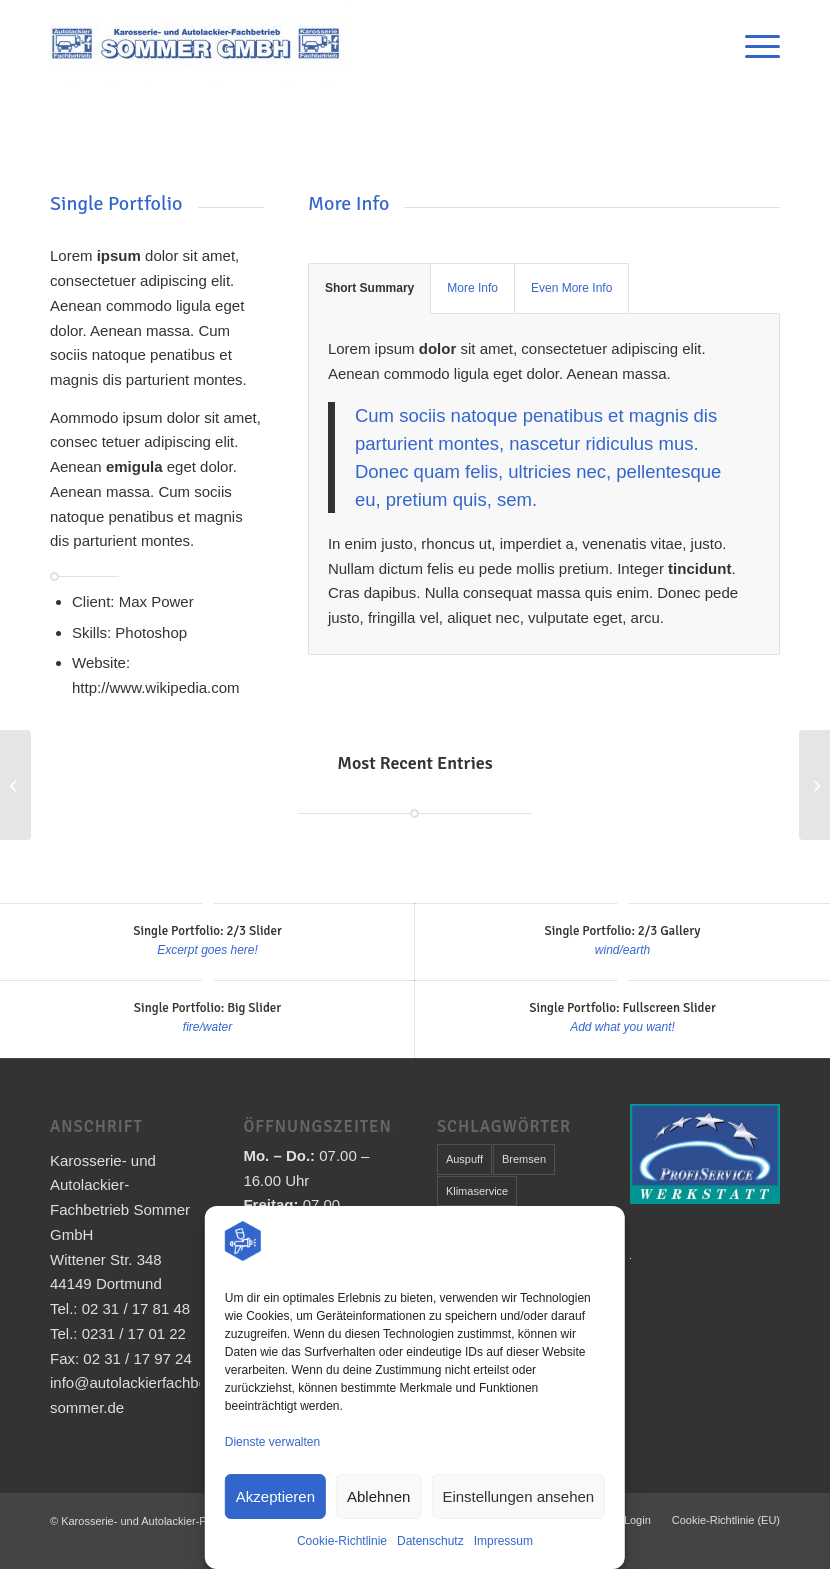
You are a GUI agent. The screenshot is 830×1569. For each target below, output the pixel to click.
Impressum (503, 1541)
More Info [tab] (472, 288)
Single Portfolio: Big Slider (207, 1008)
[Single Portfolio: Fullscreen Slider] (15, 785)
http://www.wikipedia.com (156, 687)
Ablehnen (378, 1496)
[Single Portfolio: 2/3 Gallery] (814, 785)
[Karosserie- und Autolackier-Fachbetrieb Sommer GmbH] (200, 46)
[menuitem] (752, 46)
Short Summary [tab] (369, 288)
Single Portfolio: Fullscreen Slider (622, 1008)
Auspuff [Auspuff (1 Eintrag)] (464, 1159)
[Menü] (752, 46)
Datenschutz (430, 1541)
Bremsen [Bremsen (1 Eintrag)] (524, 1159)
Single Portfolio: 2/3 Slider (207, 931)
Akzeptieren (275, 1496)
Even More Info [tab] (571, 288)
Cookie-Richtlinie (342, 1541)
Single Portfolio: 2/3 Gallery (623, 931)
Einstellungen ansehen (518, 1496)
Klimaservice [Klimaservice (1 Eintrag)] (477, 1191)
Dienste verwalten (272, 1442)
